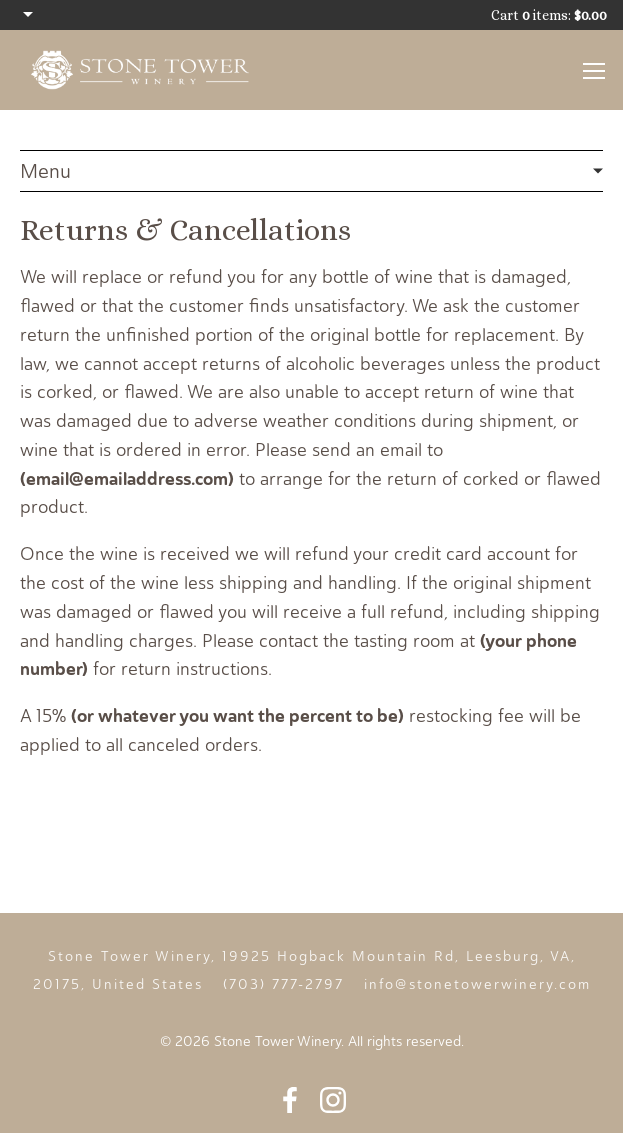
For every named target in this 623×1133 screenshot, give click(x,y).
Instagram (333, 1100)
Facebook (290, 1100)
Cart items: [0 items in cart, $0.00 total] (549, 15)
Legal (311, 171)
